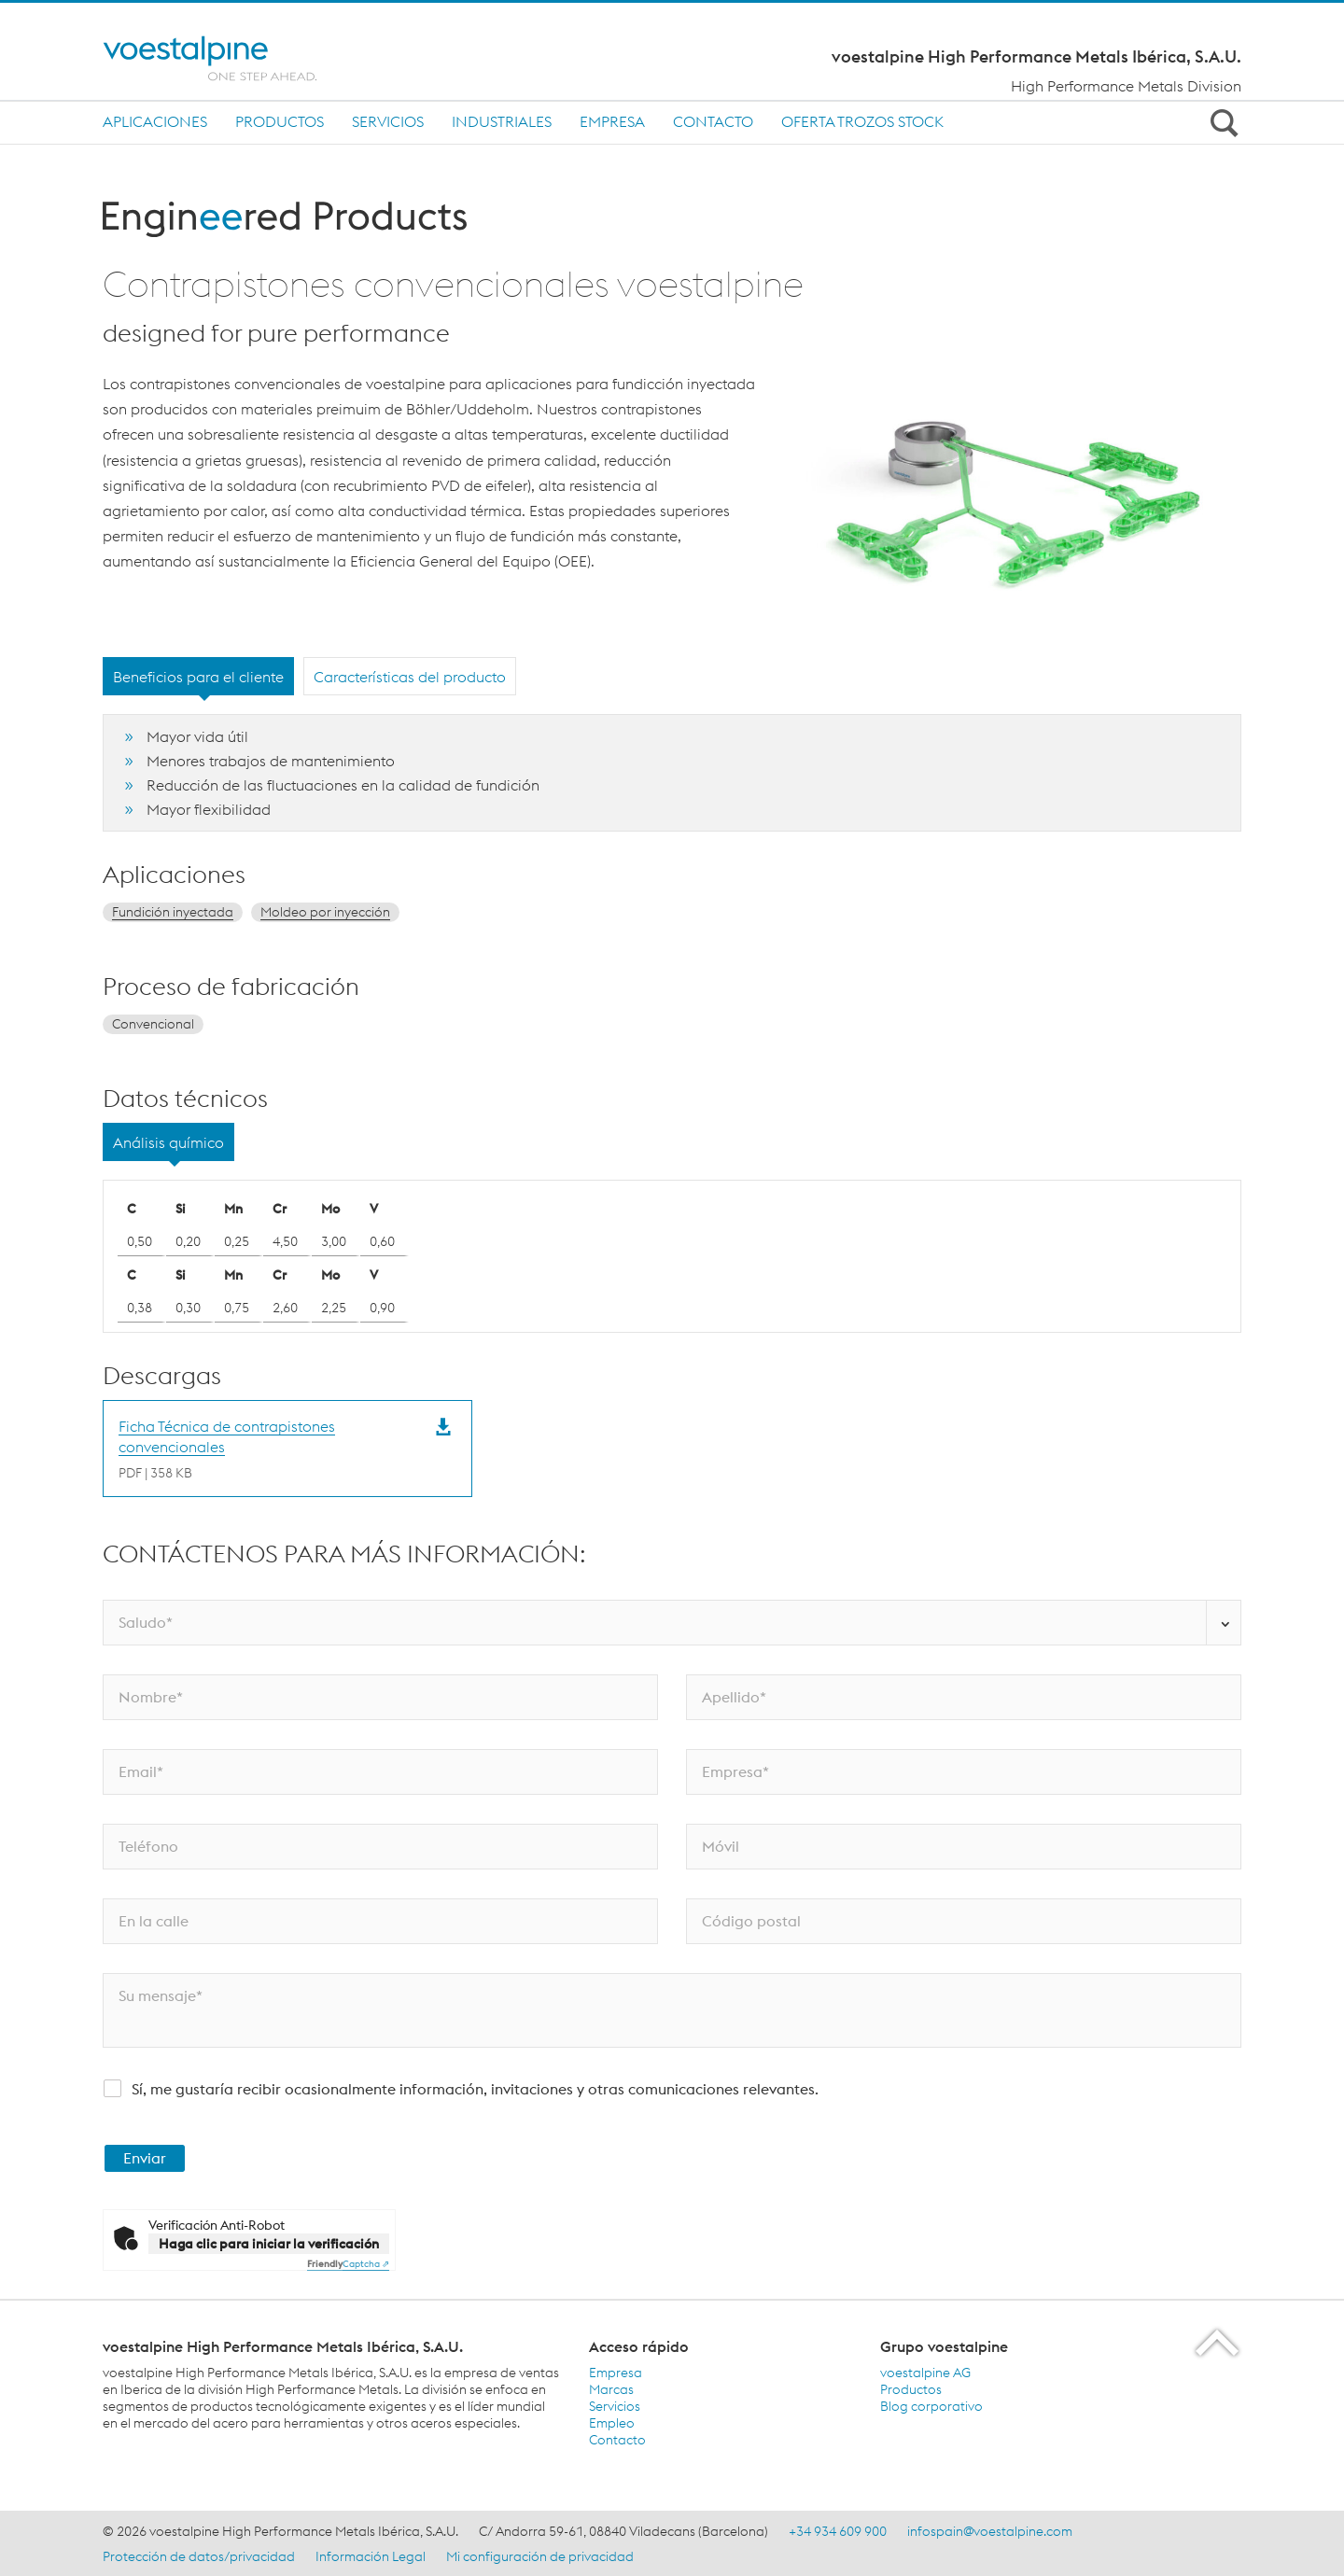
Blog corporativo (931, 2406)
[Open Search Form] (1220, 122)
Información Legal (370, 2556)
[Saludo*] (672, 1622)
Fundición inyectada (172, 911)
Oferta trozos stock (862, 121)
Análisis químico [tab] (168, 1142)
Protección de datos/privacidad (199, 2556)
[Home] (226, 58)
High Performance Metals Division (1126, 86)
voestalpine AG (925, 2372)
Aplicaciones (155, 121)
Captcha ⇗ (348, 2264)
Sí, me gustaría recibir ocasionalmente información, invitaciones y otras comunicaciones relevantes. (475, 2088)
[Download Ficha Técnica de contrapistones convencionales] (269, 1448)
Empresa (612, 121)
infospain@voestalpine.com (989, 2531)
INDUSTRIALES (502, 121)
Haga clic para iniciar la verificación (269, 2243)
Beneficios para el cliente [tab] (198, 676)
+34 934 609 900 (838, 2531)
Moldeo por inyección (325, 911)
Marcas (611, 2389)
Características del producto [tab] (410, 676)
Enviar (144, 2158)
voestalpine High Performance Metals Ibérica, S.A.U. (1036, 56)
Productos (279, 121)
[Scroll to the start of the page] (1218, 2342)
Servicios (388, 121)
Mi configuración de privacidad (540, 2556)
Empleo (612, 2423)
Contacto (713, 121)
